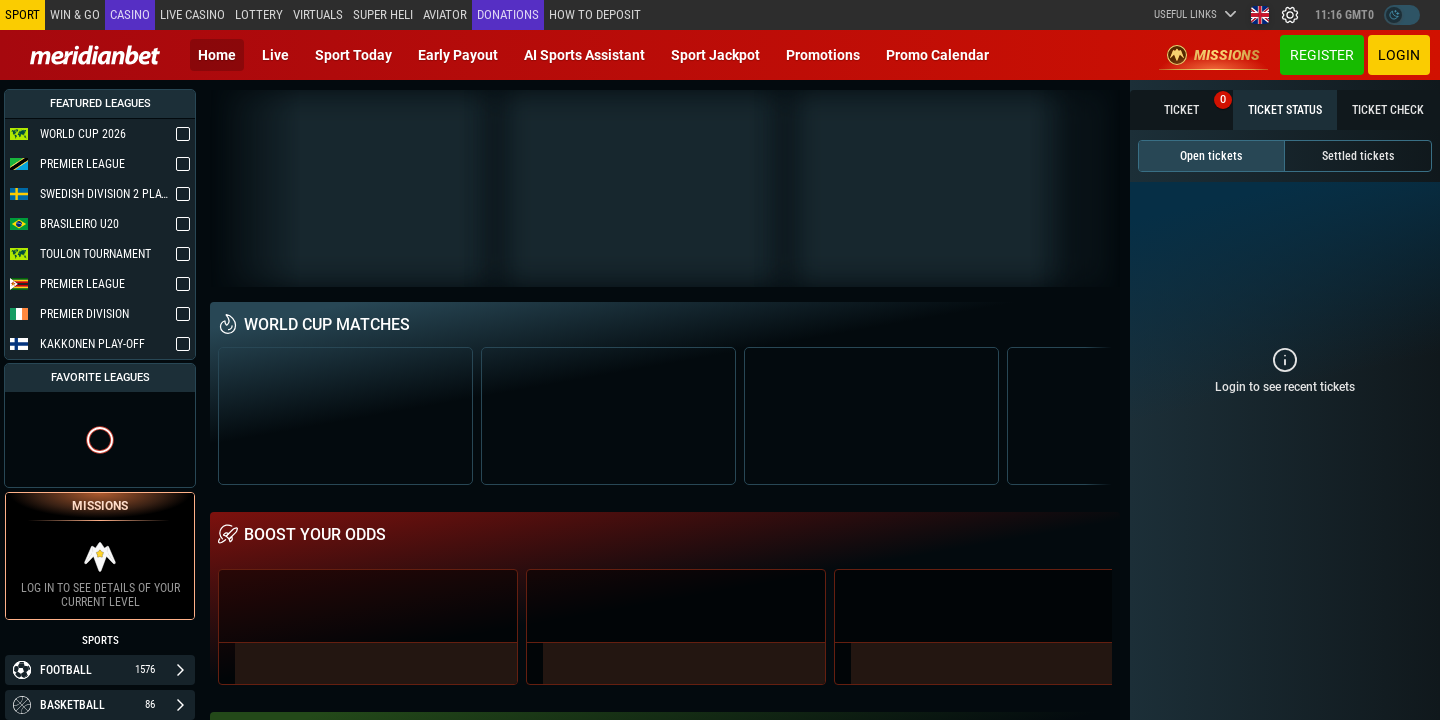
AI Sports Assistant (584, 55)
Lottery (259, 14)
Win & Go (75, 14)
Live (275, 55)
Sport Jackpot (715, 55)
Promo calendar (937, 55)
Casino (130, 14)
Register (1322, 55)
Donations (508, 14)
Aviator (445, 14)
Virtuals (318, 14)
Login (1399, 55)
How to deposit (595, 14)
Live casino (192, 14)
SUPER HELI (383, 14)
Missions (1213, 55)
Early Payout (458, 55)
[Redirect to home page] (95, 55)
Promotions (823, 55)
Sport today (353, 55)
